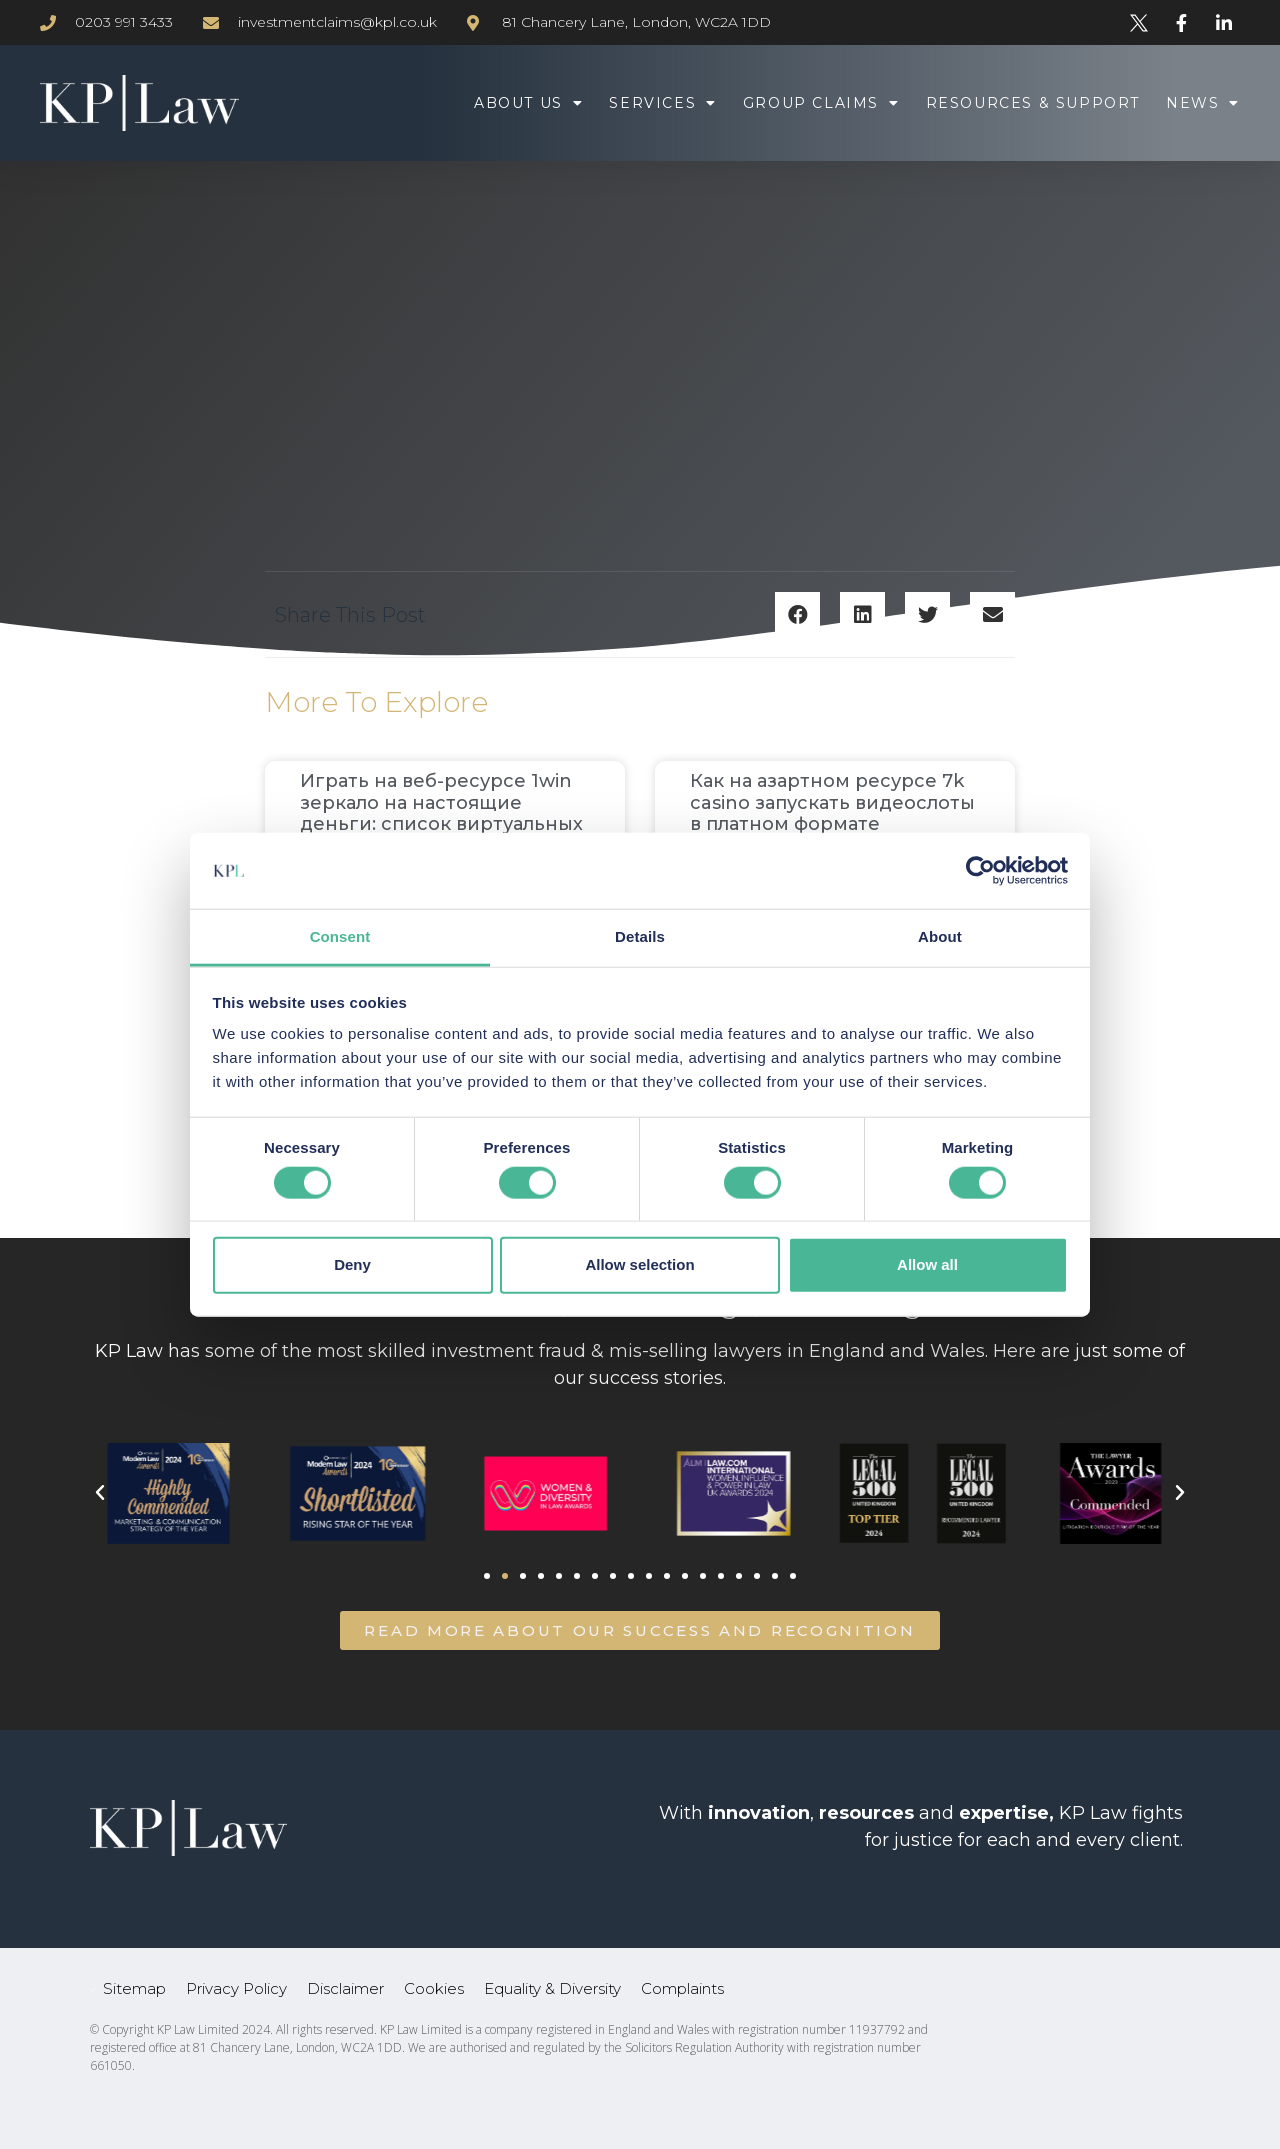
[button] (797, 614)
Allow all (927, 1264)
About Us (528, 103)
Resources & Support (1033, 103)
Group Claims (821, 103)
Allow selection (639, 1264)
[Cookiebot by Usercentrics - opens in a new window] (980, 871)
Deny (352, 1264)
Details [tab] (640, 936)
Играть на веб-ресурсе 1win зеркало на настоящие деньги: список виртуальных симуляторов (441, 813)
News (1203, 103)
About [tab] (940, 936)
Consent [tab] (340, 936)
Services (662, 103)
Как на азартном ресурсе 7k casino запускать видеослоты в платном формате (832, 802)
